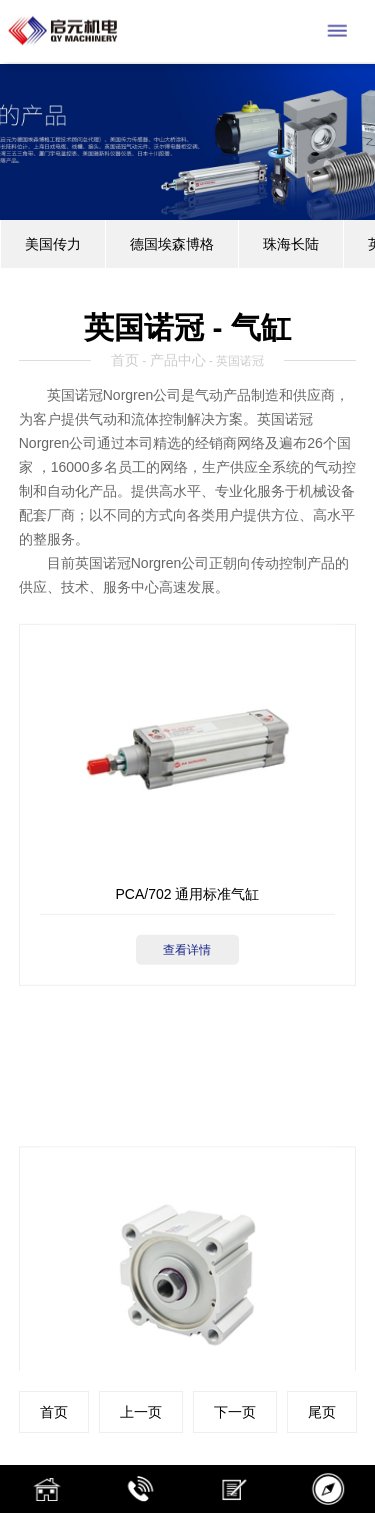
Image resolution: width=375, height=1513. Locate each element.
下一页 (235, 1412)
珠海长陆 (291, 244)
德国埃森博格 (172, 244)
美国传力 (53, 244)
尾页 (322, 1412)
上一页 (141, 1412)
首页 (125, 360)
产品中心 (178, 360)
